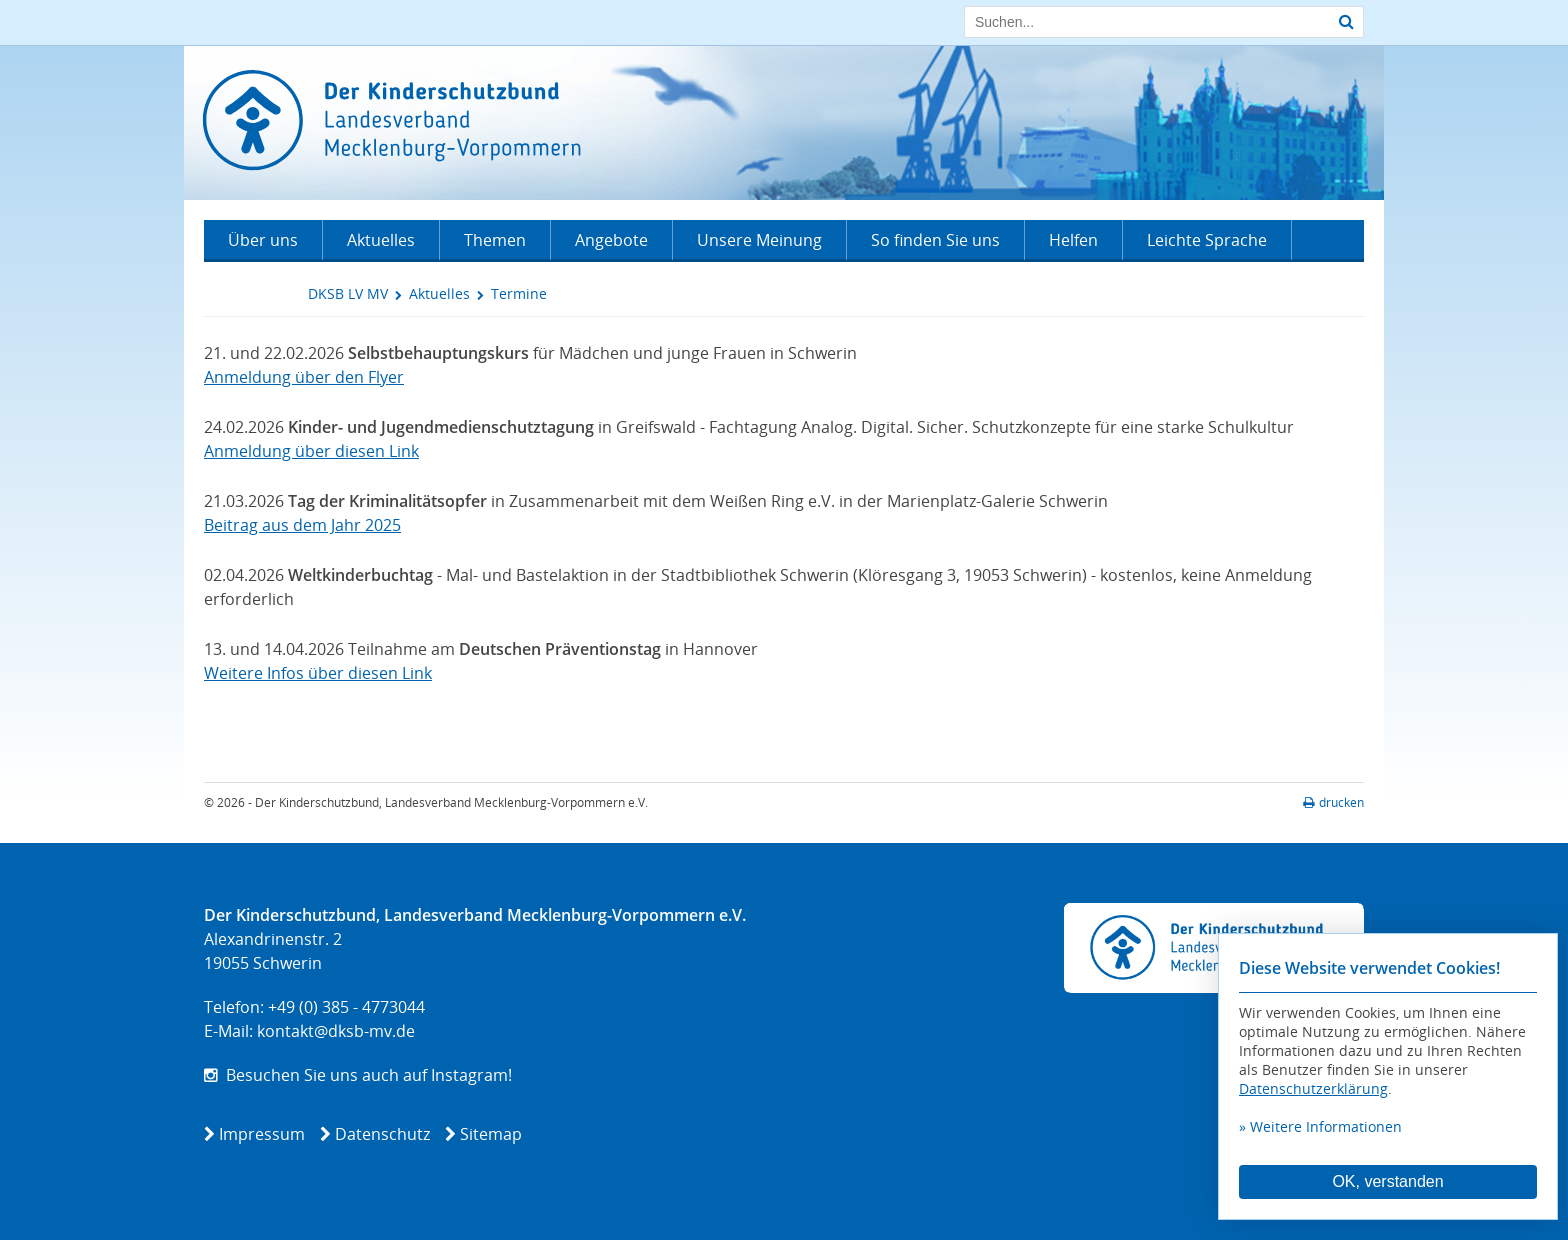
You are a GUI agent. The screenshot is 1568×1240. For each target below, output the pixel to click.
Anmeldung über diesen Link (311, 451)
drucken (1333, 802)
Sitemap (491, 1134)
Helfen (1073, 240)
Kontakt (256, 280)
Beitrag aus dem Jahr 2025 (302, 525)
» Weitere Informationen (1320, 1126)
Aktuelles (381, 240)
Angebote (611, 240)
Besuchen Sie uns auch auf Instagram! (358, 1075)
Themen (495, 240)
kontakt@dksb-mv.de (336, 1031)
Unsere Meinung (759, 240)
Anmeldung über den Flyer (304, 377)
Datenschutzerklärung (1313, 1088)
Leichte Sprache (1207, 240)
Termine (519, 293)
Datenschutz (382, 1134)
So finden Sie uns (935, 240)
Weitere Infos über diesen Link (318, 673)
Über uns (263, 240)
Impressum (262, 1134)
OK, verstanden (1387, 1181)
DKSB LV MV (348, 293)
